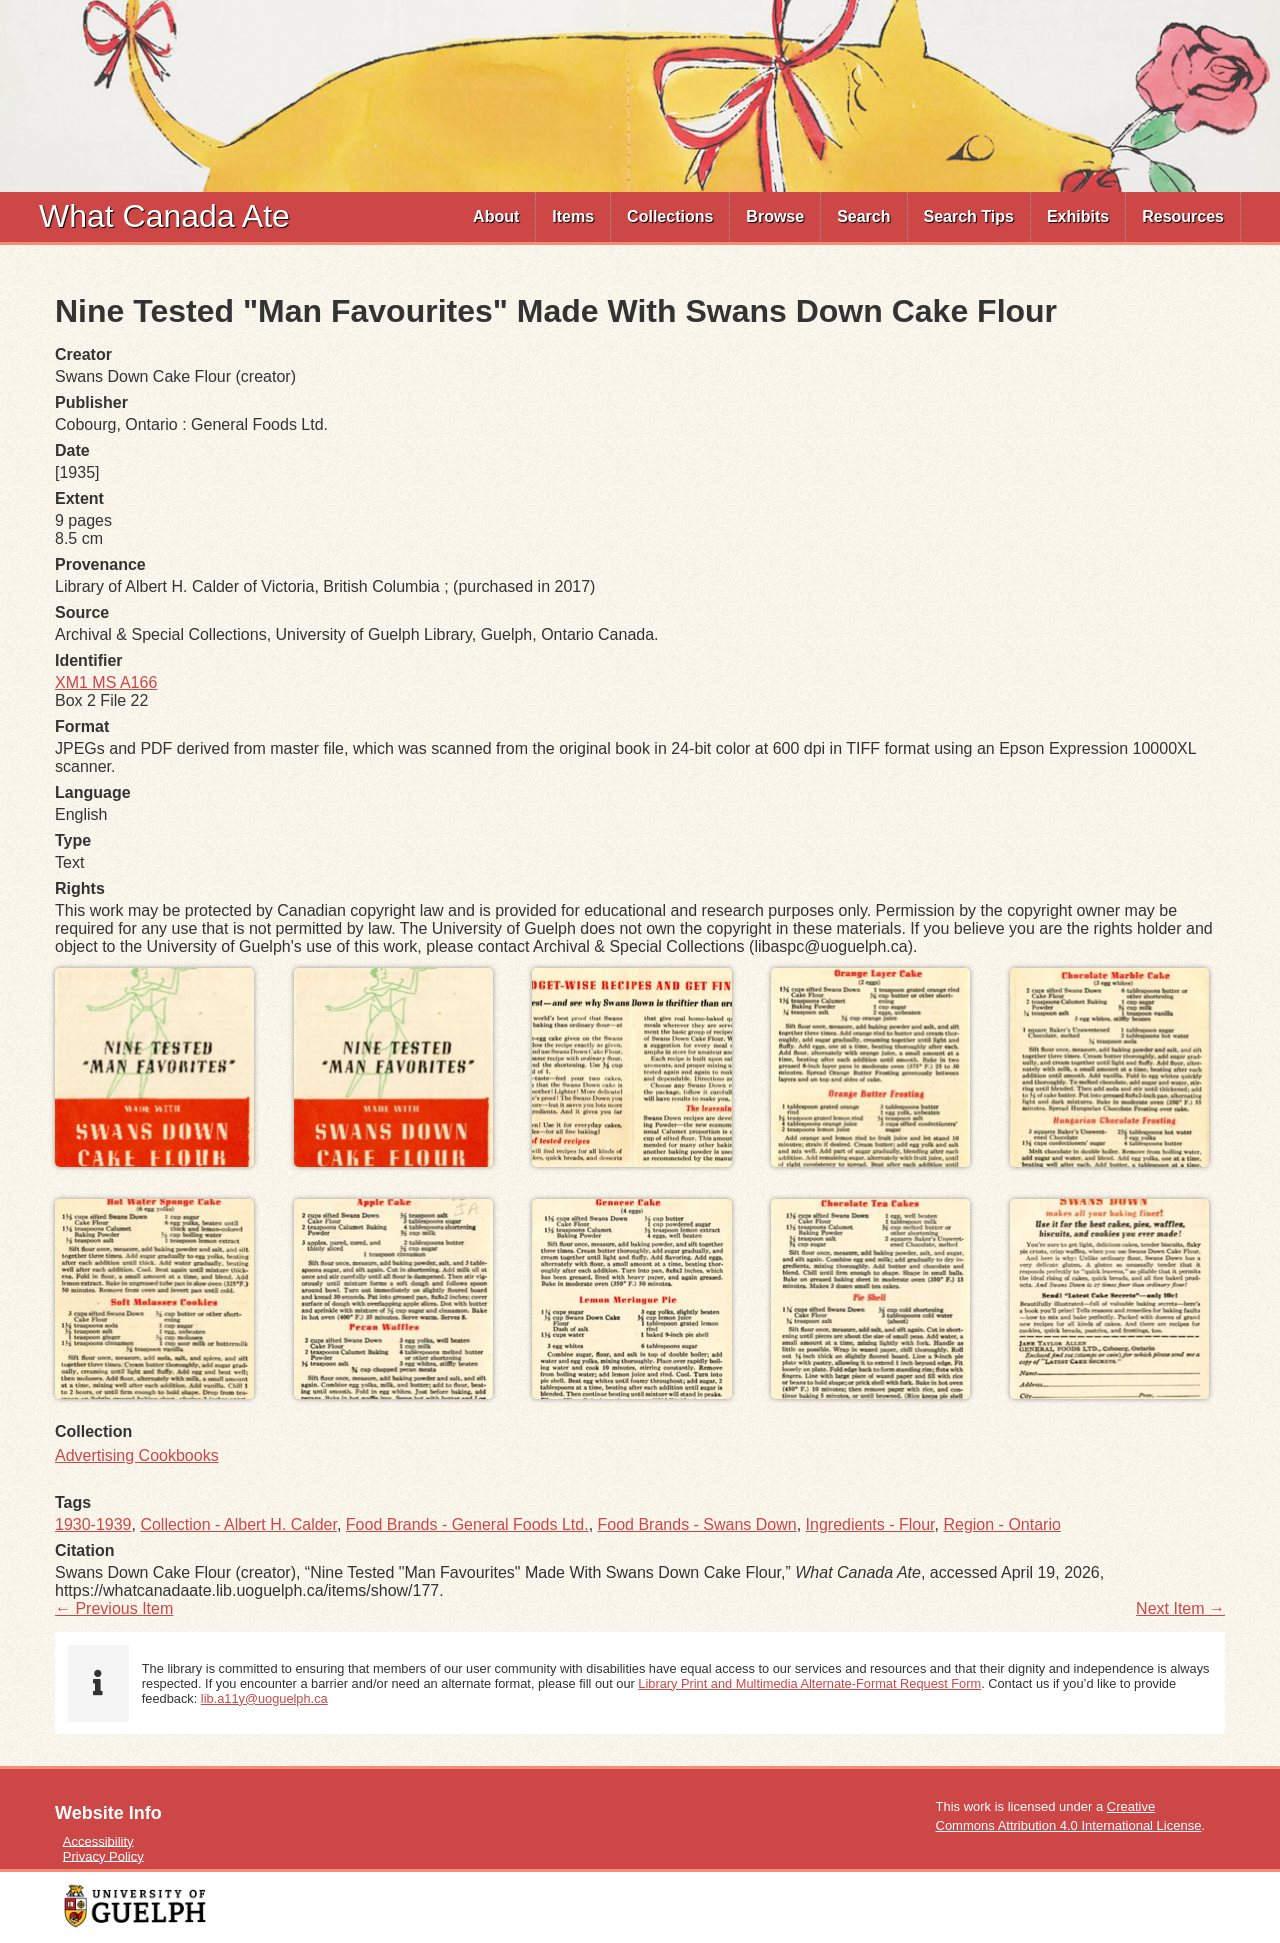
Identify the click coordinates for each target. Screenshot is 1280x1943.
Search (863, 216)
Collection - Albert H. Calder (238, 1524)
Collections (670, 216)
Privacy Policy (103, 1855)
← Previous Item (114, 1608)
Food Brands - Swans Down (697, 1524)
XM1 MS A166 (106, 682)
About (496, 216)
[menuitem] (496, 217)
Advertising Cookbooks (137, 1455)
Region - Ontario (1001, 1524)
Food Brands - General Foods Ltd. (467, 1524)
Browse (775, 216)
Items (573, 216)
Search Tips (969, 216)
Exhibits (1078, 216)
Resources (1183, 216)
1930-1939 (93, 1524)
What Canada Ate (164, 216)
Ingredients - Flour (870, 1524)
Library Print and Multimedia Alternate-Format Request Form (809, 1683)
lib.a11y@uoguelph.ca (264, 1698)
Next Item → (1180, 1608)
